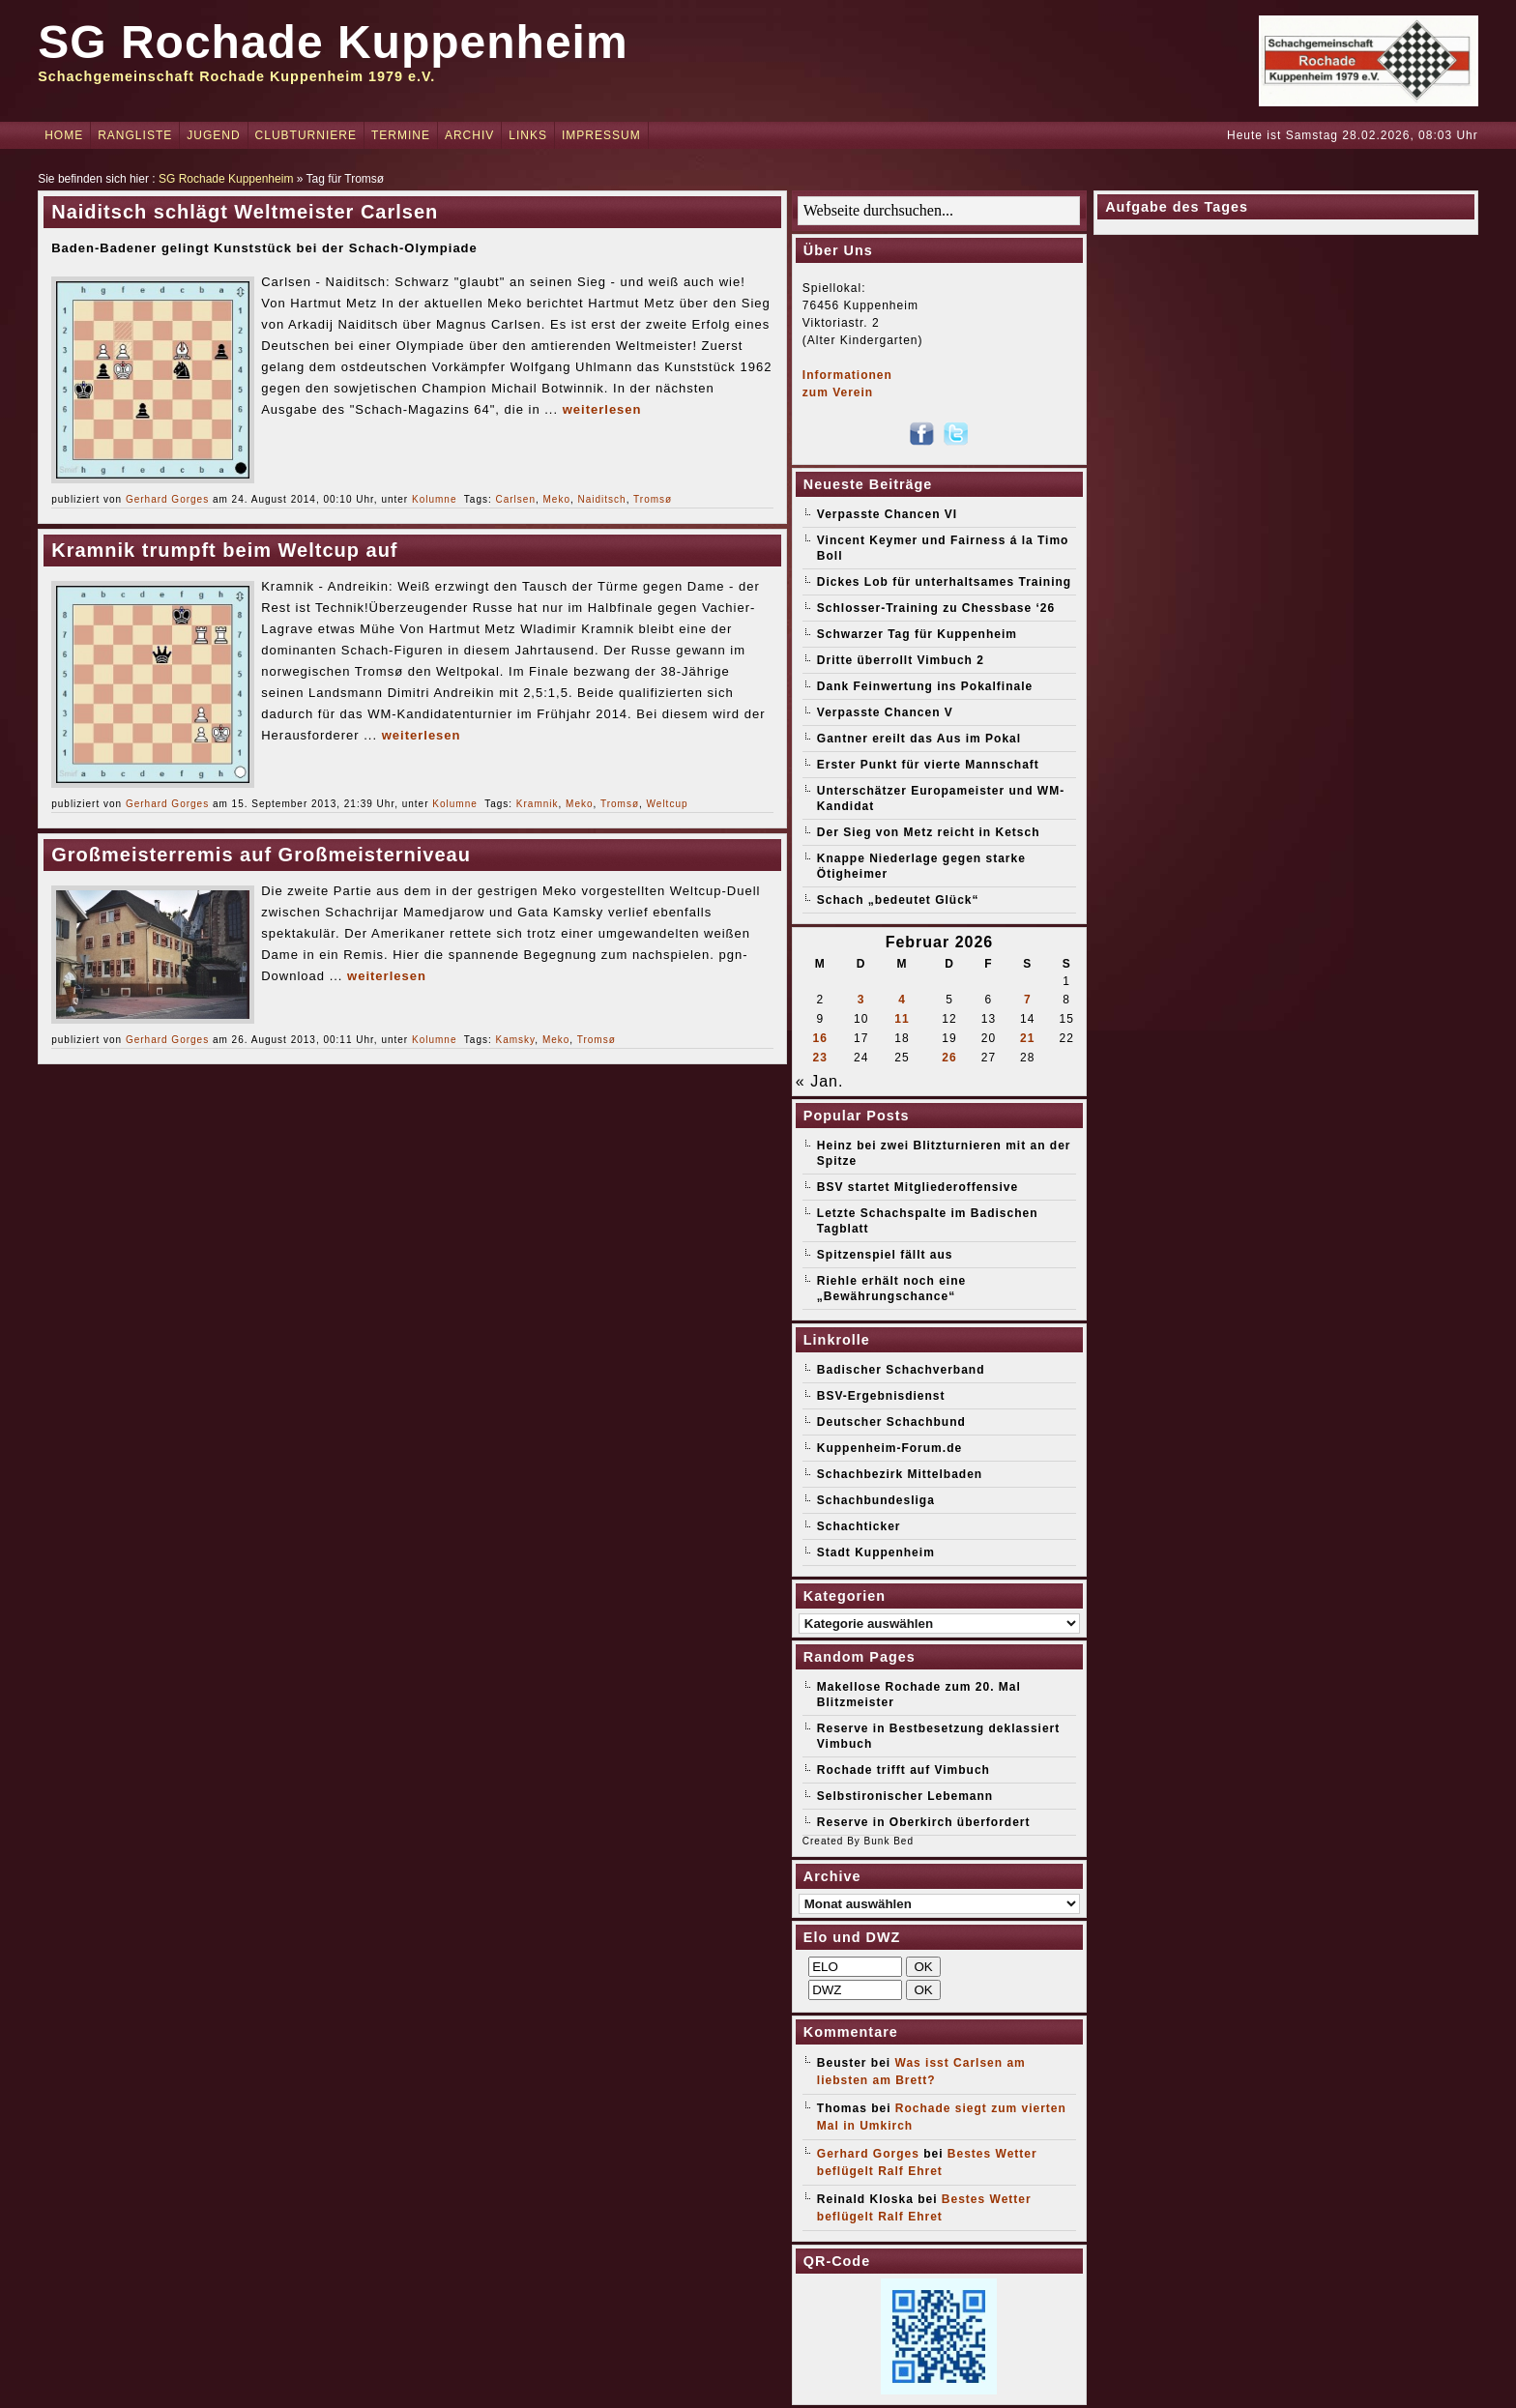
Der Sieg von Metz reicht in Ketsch (928, 832)
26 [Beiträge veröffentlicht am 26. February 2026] (949, 1057)
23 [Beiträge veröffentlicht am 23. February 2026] (820, 1057)
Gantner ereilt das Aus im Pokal (919, 738)
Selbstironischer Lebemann (905, 1796)
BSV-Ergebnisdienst (881, 1396)
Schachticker (859, 1526)
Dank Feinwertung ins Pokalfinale (925, 686)
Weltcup (667, 803)
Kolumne (434, 499)
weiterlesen (602, 409)
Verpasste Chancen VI (887, 514)
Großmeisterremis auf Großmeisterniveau (261, 854)
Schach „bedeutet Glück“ (898, 900)
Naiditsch (602, 499)
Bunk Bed (889, 1841)
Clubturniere (306, 135)
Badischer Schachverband (901, 1370)
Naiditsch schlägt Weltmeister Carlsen (244, 211)
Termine (400, 135)
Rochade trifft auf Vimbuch (903, 1770)
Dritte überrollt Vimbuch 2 (900, 660)
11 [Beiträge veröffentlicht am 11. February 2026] (901, 1019)
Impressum (601, 135)
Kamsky (516, 1039)
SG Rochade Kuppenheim (332, 42)
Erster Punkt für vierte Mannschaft (928, 764)
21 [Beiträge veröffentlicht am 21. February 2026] (1027, 1038)
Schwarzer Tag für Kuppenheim (917, 634)
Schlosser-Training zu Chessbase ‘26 (936, 608)
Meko (556, 499)
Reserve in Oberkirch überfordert (924, 1822)
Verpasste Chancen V (885, 712)
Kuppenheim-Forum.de (889, 1448)
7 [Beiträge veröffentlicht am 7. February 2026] (1028, 999)
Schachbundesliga (876, 1500)
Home (63, 135)
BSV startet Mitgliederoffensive (917, 1187)
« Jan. (820, 1081)
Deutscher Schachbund (891, 1422)
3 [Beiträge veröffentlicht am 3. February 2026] (861, 999)
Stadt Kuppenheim (876, 1552)
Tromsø (652, 499)
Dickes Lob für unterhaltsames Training (944, 582)
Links (528, 135)
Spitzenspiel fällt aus (885, 1255)
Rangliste (135, 135)
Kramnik (537, 803)
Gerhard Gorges (167, 499)
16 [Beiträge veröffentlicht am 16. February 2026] (820, 1038)
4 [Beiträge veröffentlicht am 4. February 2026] (902, 999)
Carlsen (516, 499)
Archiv (469, 135)
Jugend (213, 135)
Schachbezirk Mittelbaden (899, 1474)
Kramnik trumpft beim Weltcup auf (224, 550)
